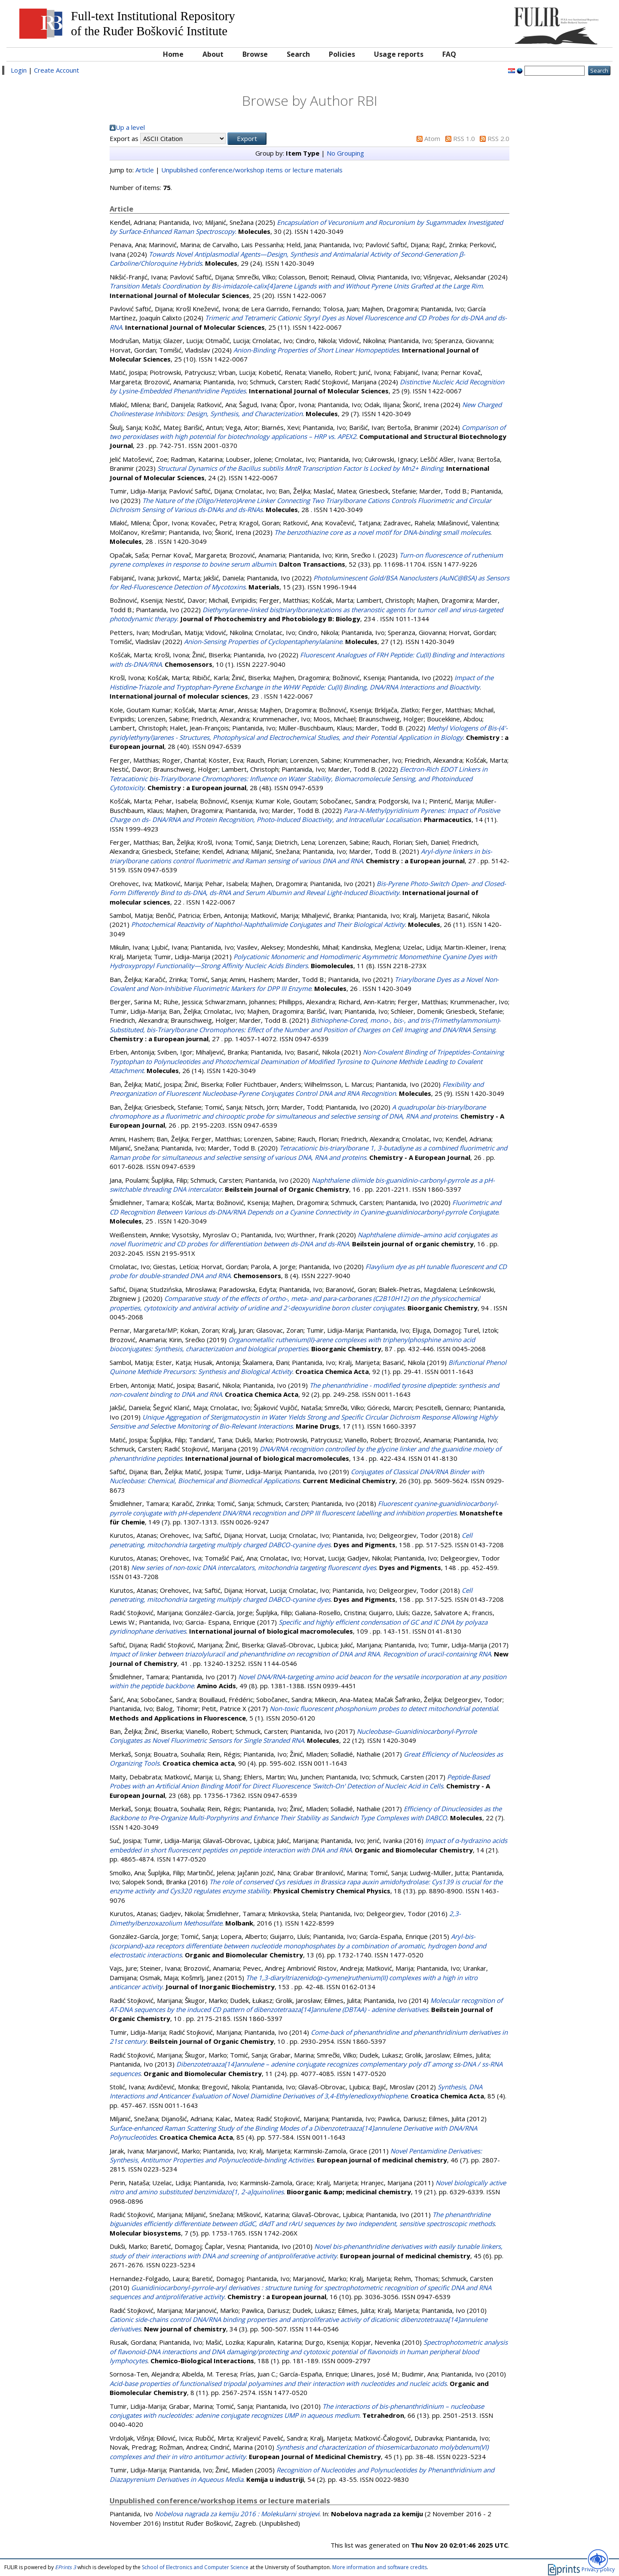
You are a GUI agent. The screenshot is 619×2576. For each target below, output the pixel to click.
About (213, 54)
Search (298, 54)
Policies (342, 54)
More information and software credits (379, 2567)
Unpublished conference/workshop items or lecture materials (252, 170)
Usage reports (398, 54)
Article (144, 170)
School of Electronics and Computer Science (195, 2567)
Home (173, 54)
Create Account (56, 70)
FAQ (449, 54)
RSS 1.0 (464, 138)
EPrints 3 (65, 2567)
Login (19, 70)
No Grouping (345, 153)
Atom (432, 138)
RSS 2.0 (498, 138)
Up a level (130, 127)
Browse (255, 54)
